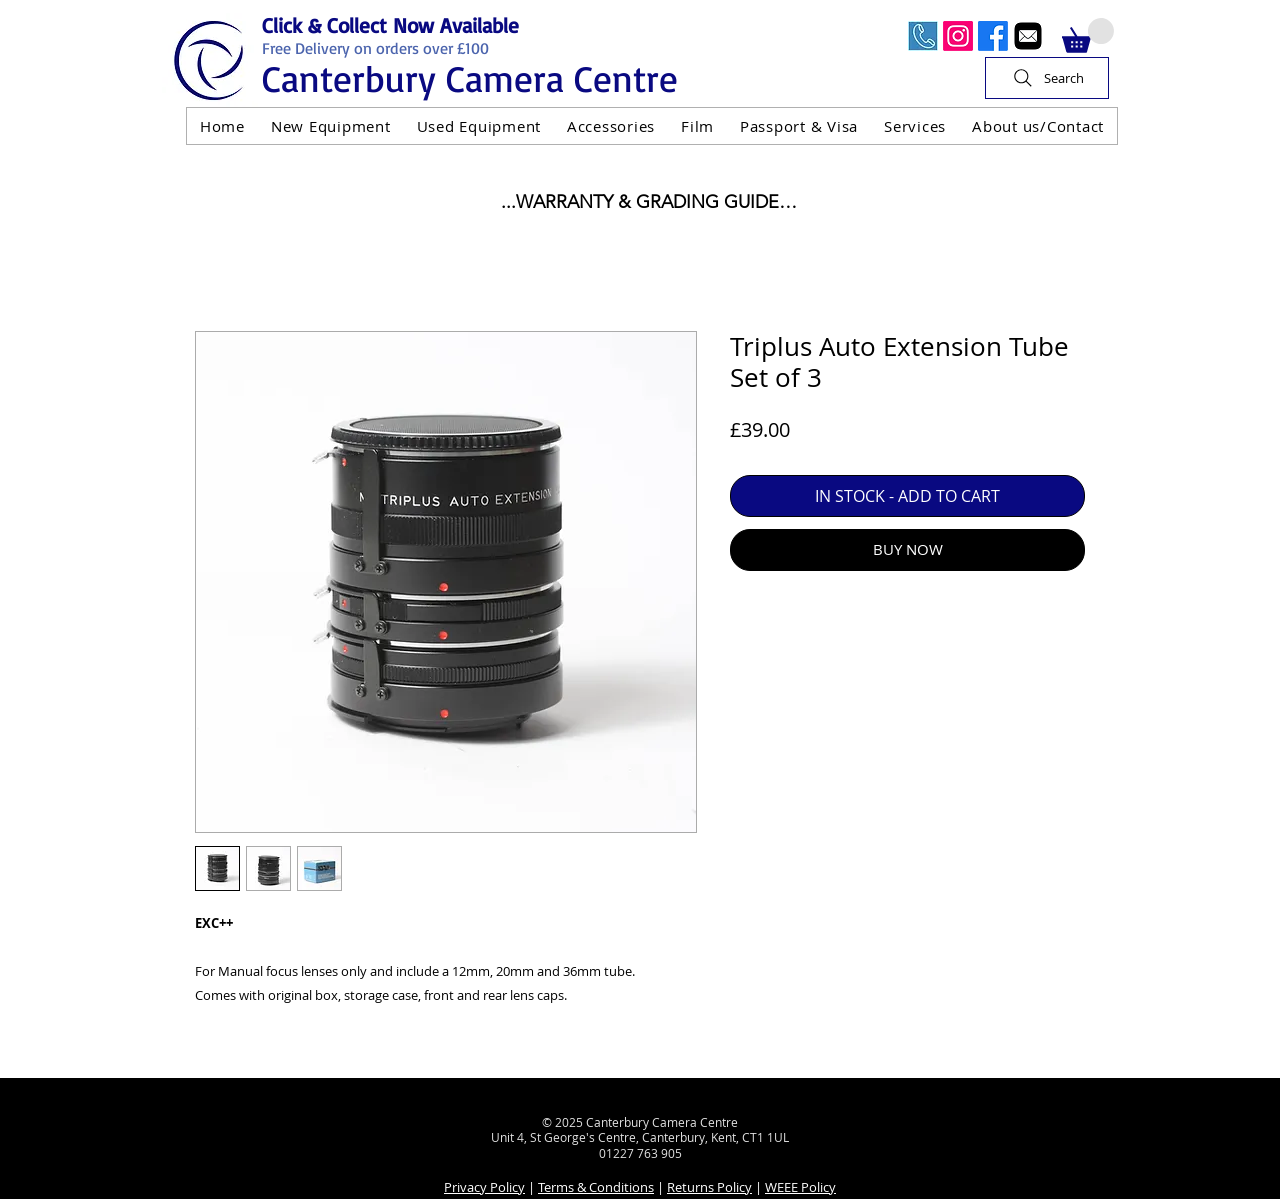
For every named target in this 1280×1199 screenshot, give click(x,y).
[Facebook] (993, 36)
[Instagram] (958, 36)
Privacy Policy (484, 1187)
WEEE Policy (800, 1187)
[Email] (1028, 36)
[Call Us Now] (923, 36)
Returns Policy (709, 1187)
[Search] (1047, 78)
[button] (1088, 35)
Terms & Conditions (596, 1187)
